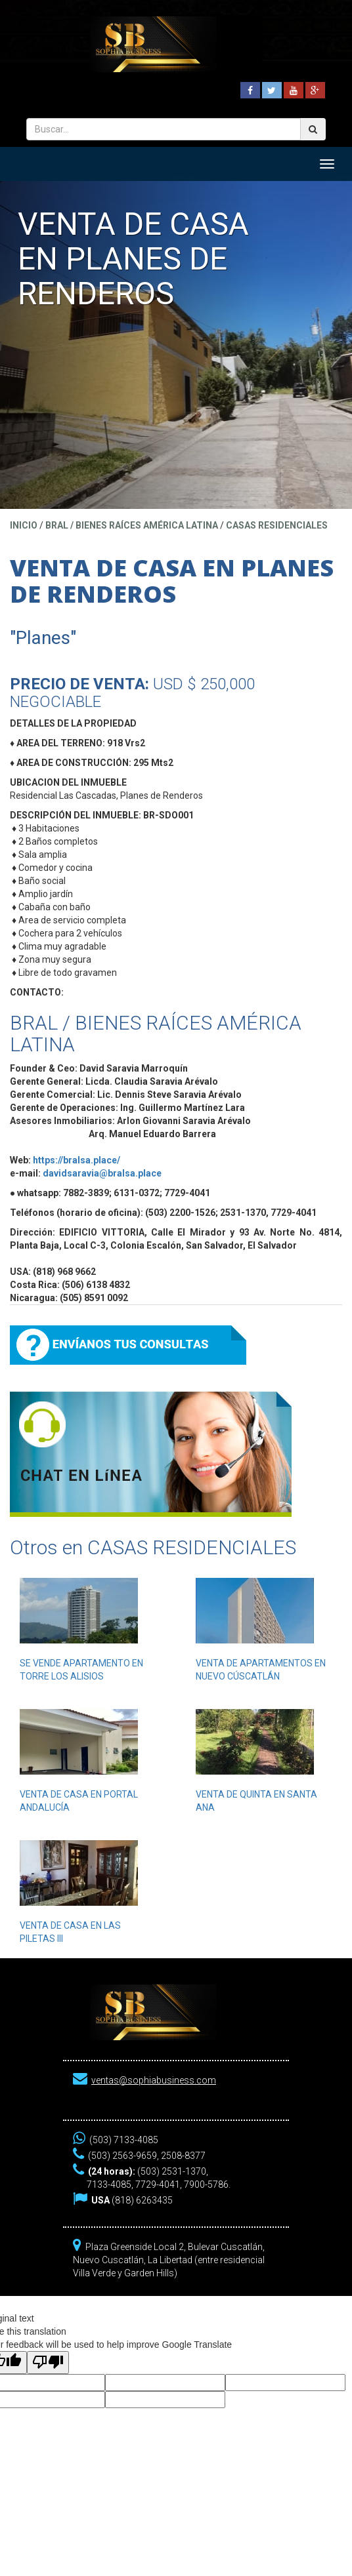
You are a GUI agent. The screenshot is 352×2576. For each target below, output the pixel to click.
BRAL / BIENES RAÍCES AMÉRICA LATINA (131, 525)
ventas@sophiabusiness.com (153, 2080)
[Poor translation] (48, 2362)
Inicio (23, 525)
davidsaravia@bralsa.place (102, 1173)
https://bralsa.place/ (76, 1160)
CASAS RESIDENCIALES (277, 525)
